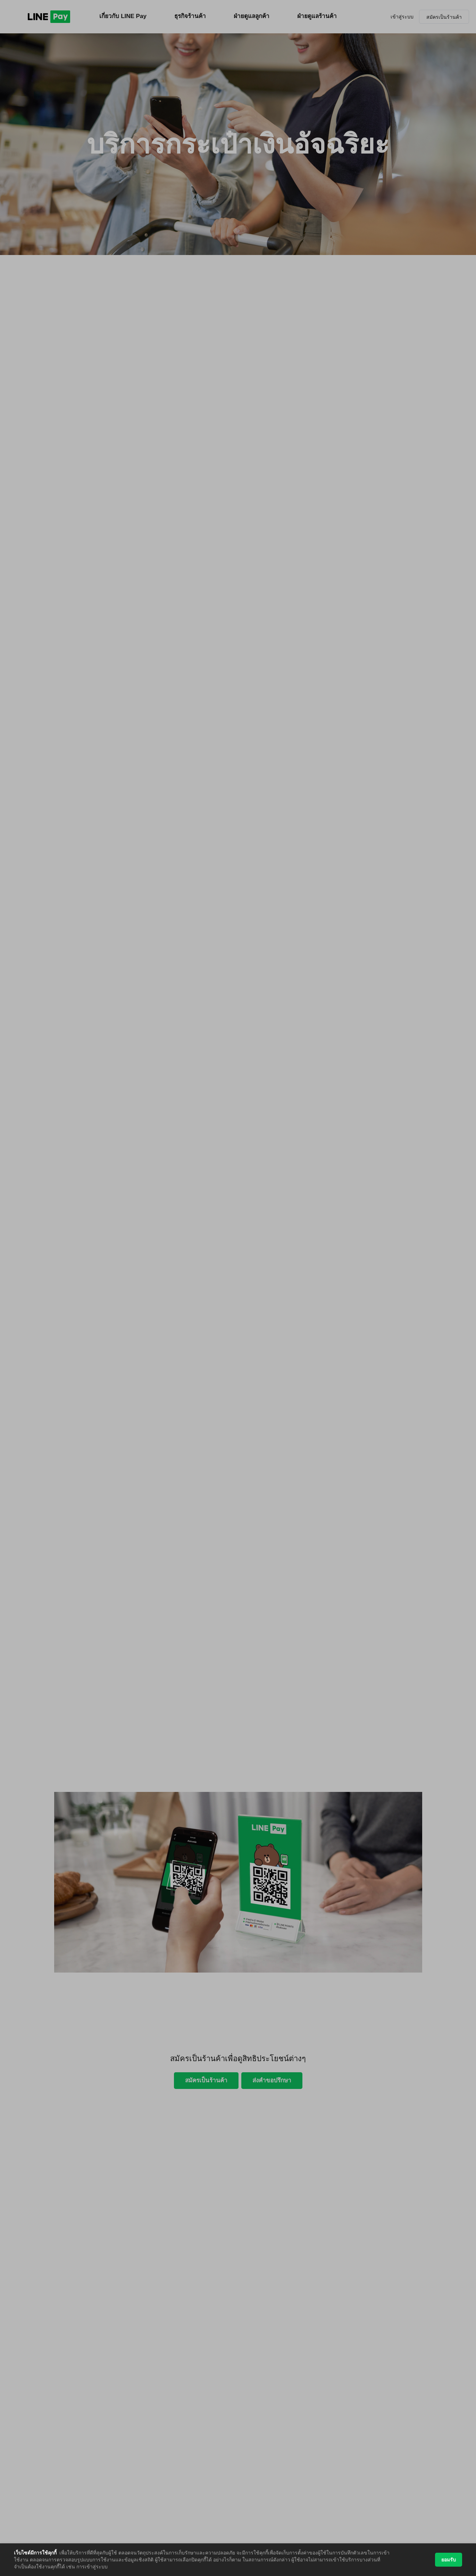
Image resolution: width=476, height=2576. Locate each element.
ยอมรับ (448, 2559)
